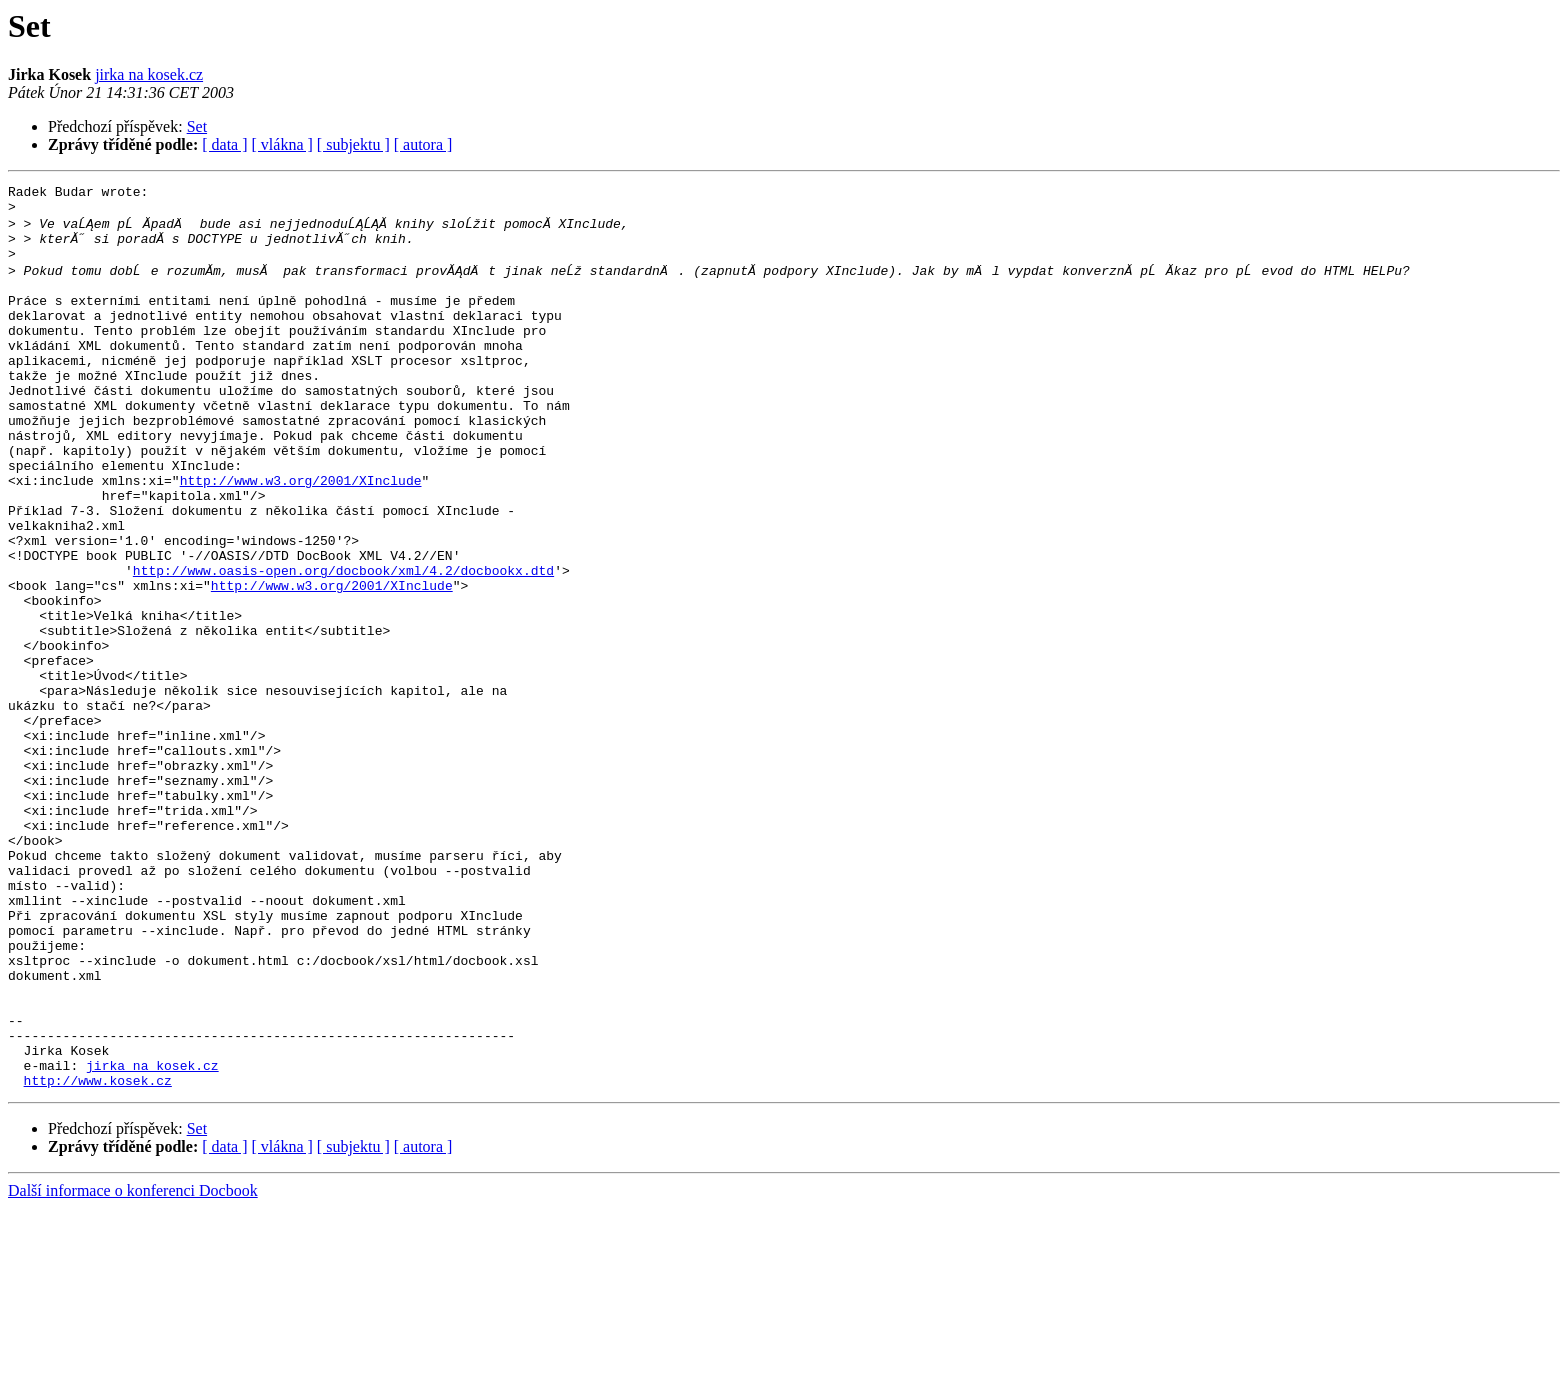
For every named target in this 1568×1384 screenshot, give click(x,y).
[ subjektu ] (353, 144)
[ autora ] (423, 144)
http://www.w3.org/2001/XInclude (301, 536)
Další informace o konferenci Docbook (133, 1366)
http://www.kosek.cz (98, 1256)
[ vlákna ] (282, 144)
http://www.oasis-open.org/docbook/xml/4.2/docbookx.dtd (343, 644)
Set (197, 126)
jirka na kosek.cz (149, 74)
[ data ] (224, 144)
